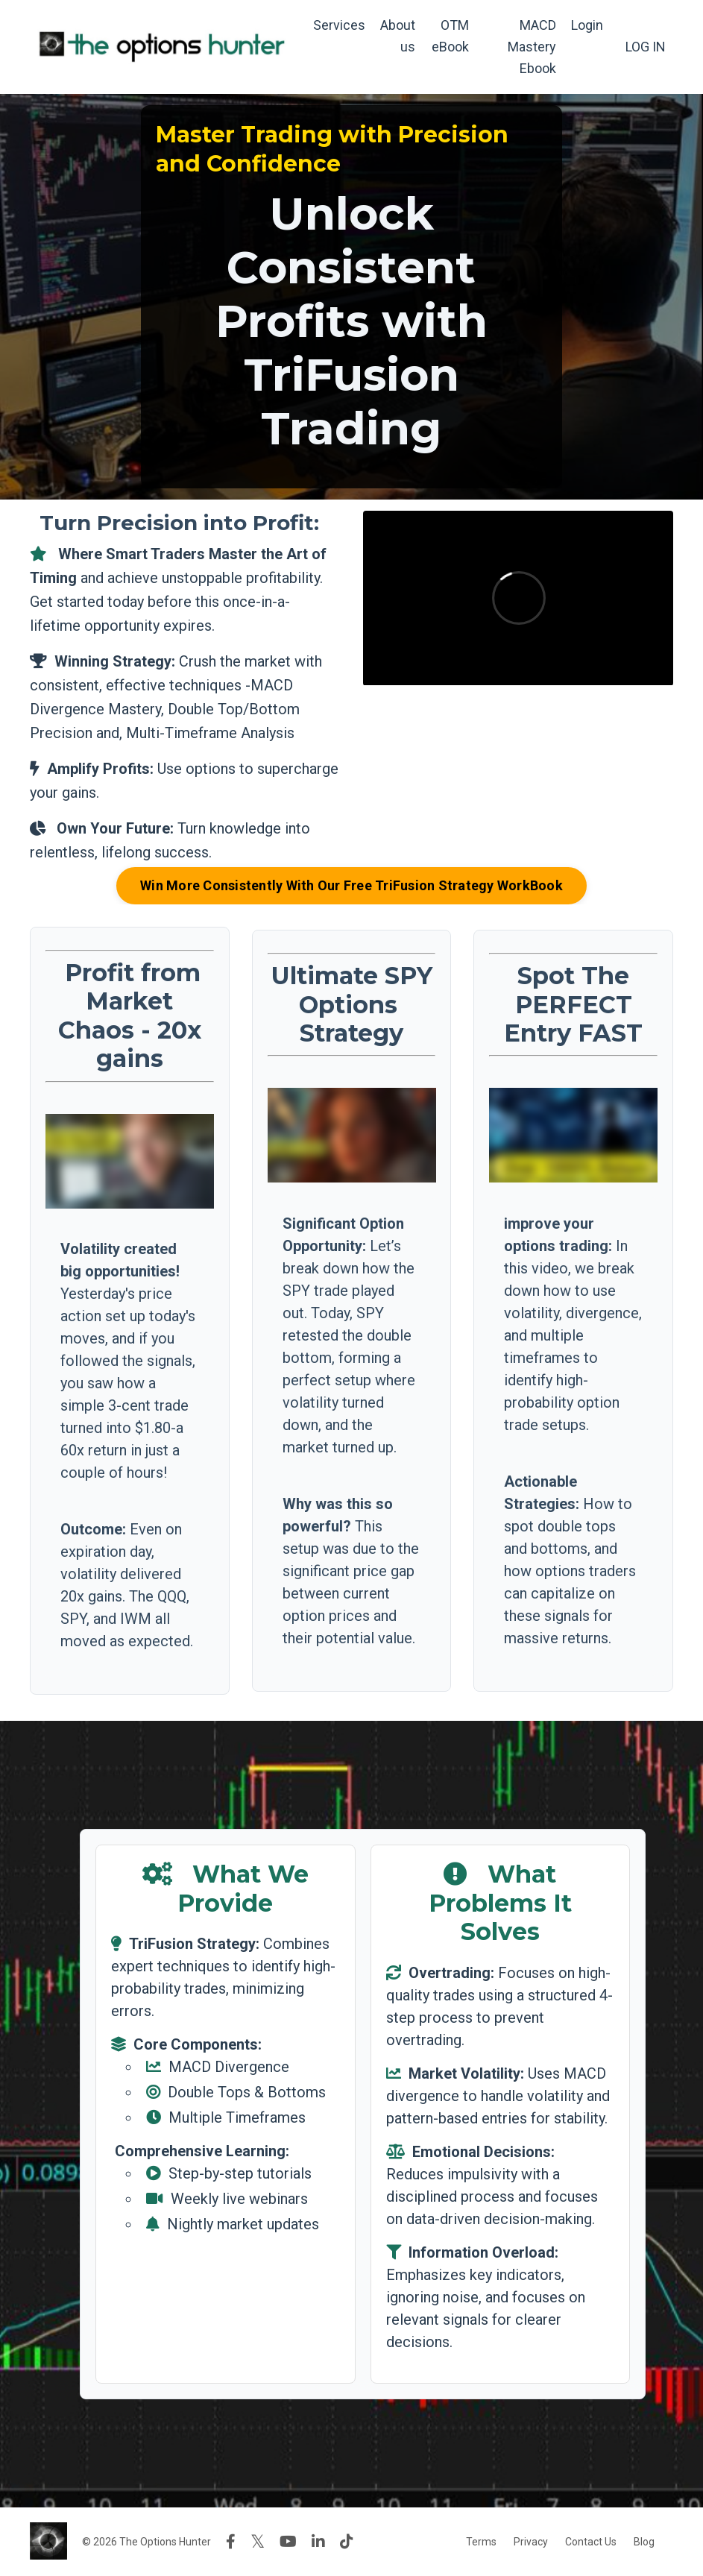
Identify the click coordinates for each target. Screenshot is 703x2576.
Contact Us (591, 2542)
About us (397, 35)
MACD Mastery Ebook (532, 46)
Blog (644, 2542)
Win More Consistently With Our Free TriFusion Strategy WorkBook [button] (351, 885)
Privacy (531, 2542)
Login (587, 25)
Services (339, 25)
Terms (481, 2542)
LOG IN (645, 46)
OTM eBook (450, 35)
